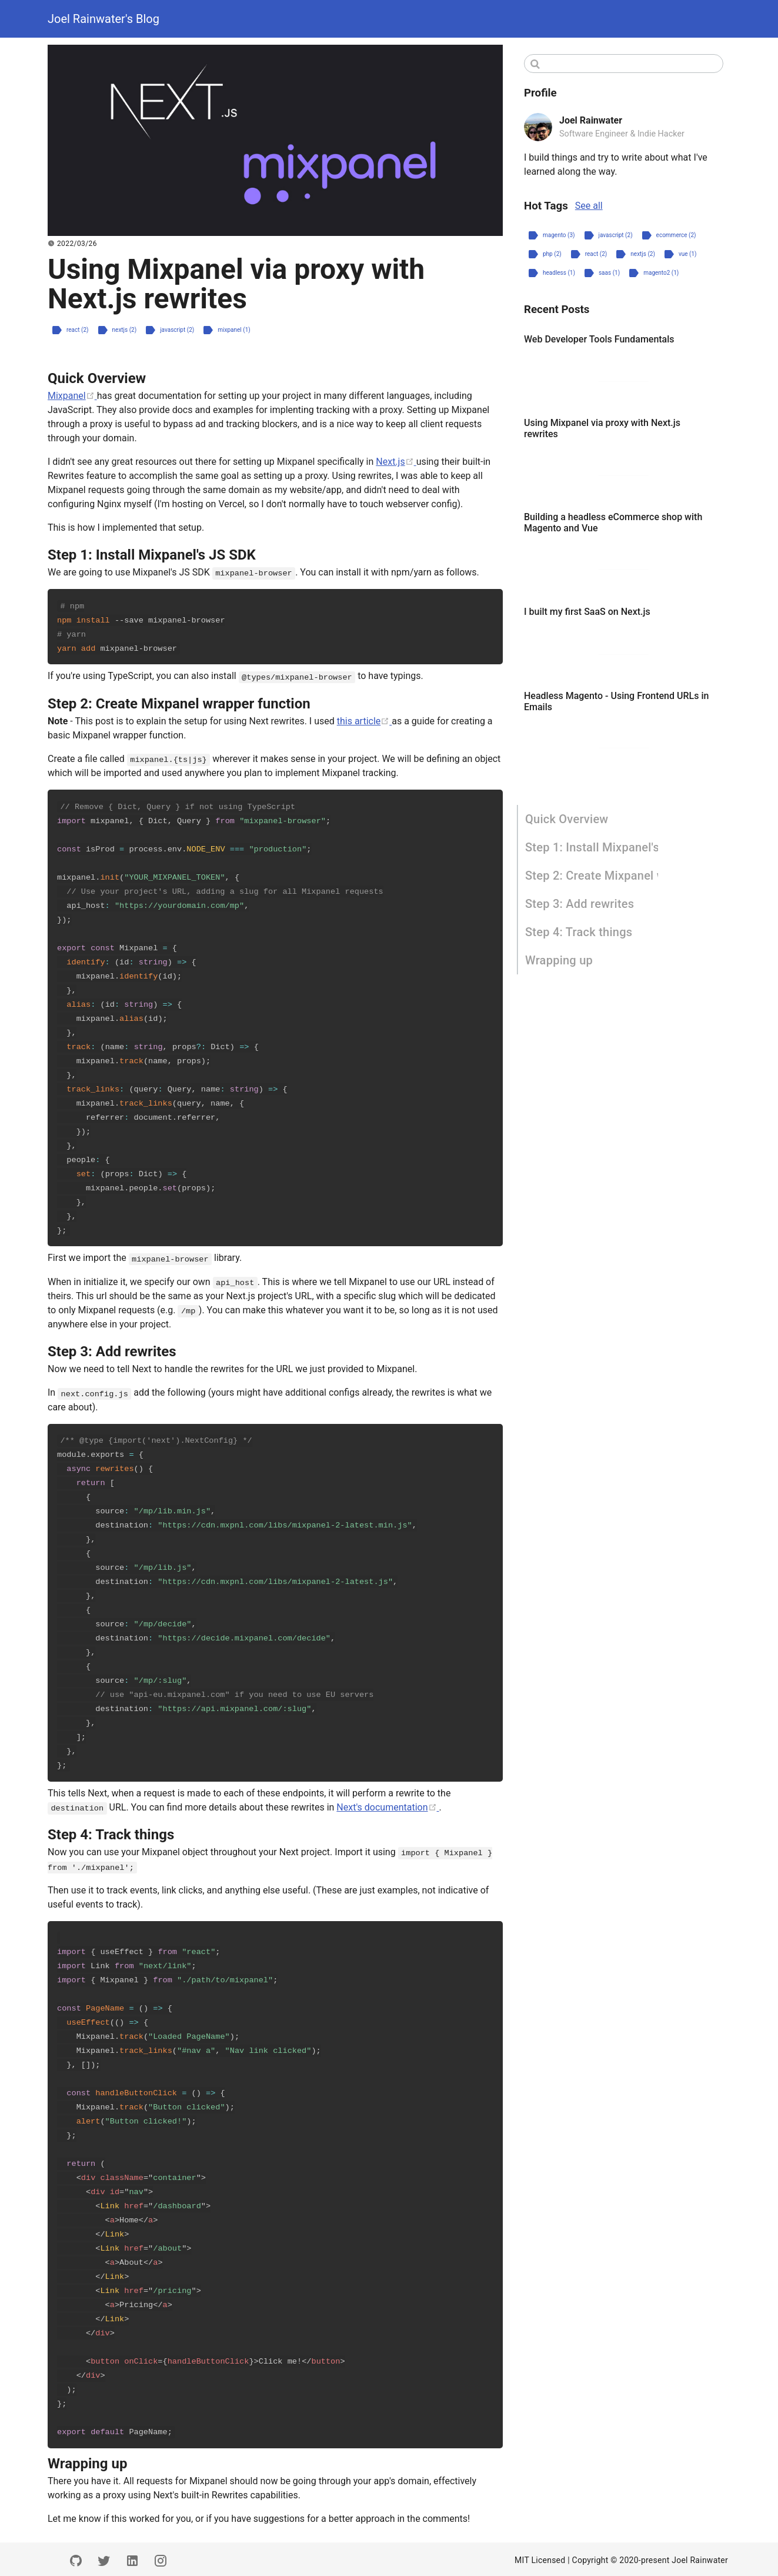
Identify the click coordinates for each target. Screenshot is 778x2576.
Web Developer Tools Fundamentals (599, 339)
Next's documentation (387, 1805)
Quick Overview (566, 819)
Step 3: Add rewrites (579, 904)
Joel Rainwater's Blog (103, 19)
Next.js (396, 461)
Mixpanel (72, 395)
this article (364, 720)
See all (589, 205)
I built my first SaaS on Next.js (587, 611)
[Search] (623, 63)
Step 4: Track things (578, 932)
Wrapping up (559, 960)
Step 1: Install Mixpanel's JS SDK (591, 847)
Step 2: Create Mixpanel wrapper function (591, 875)
